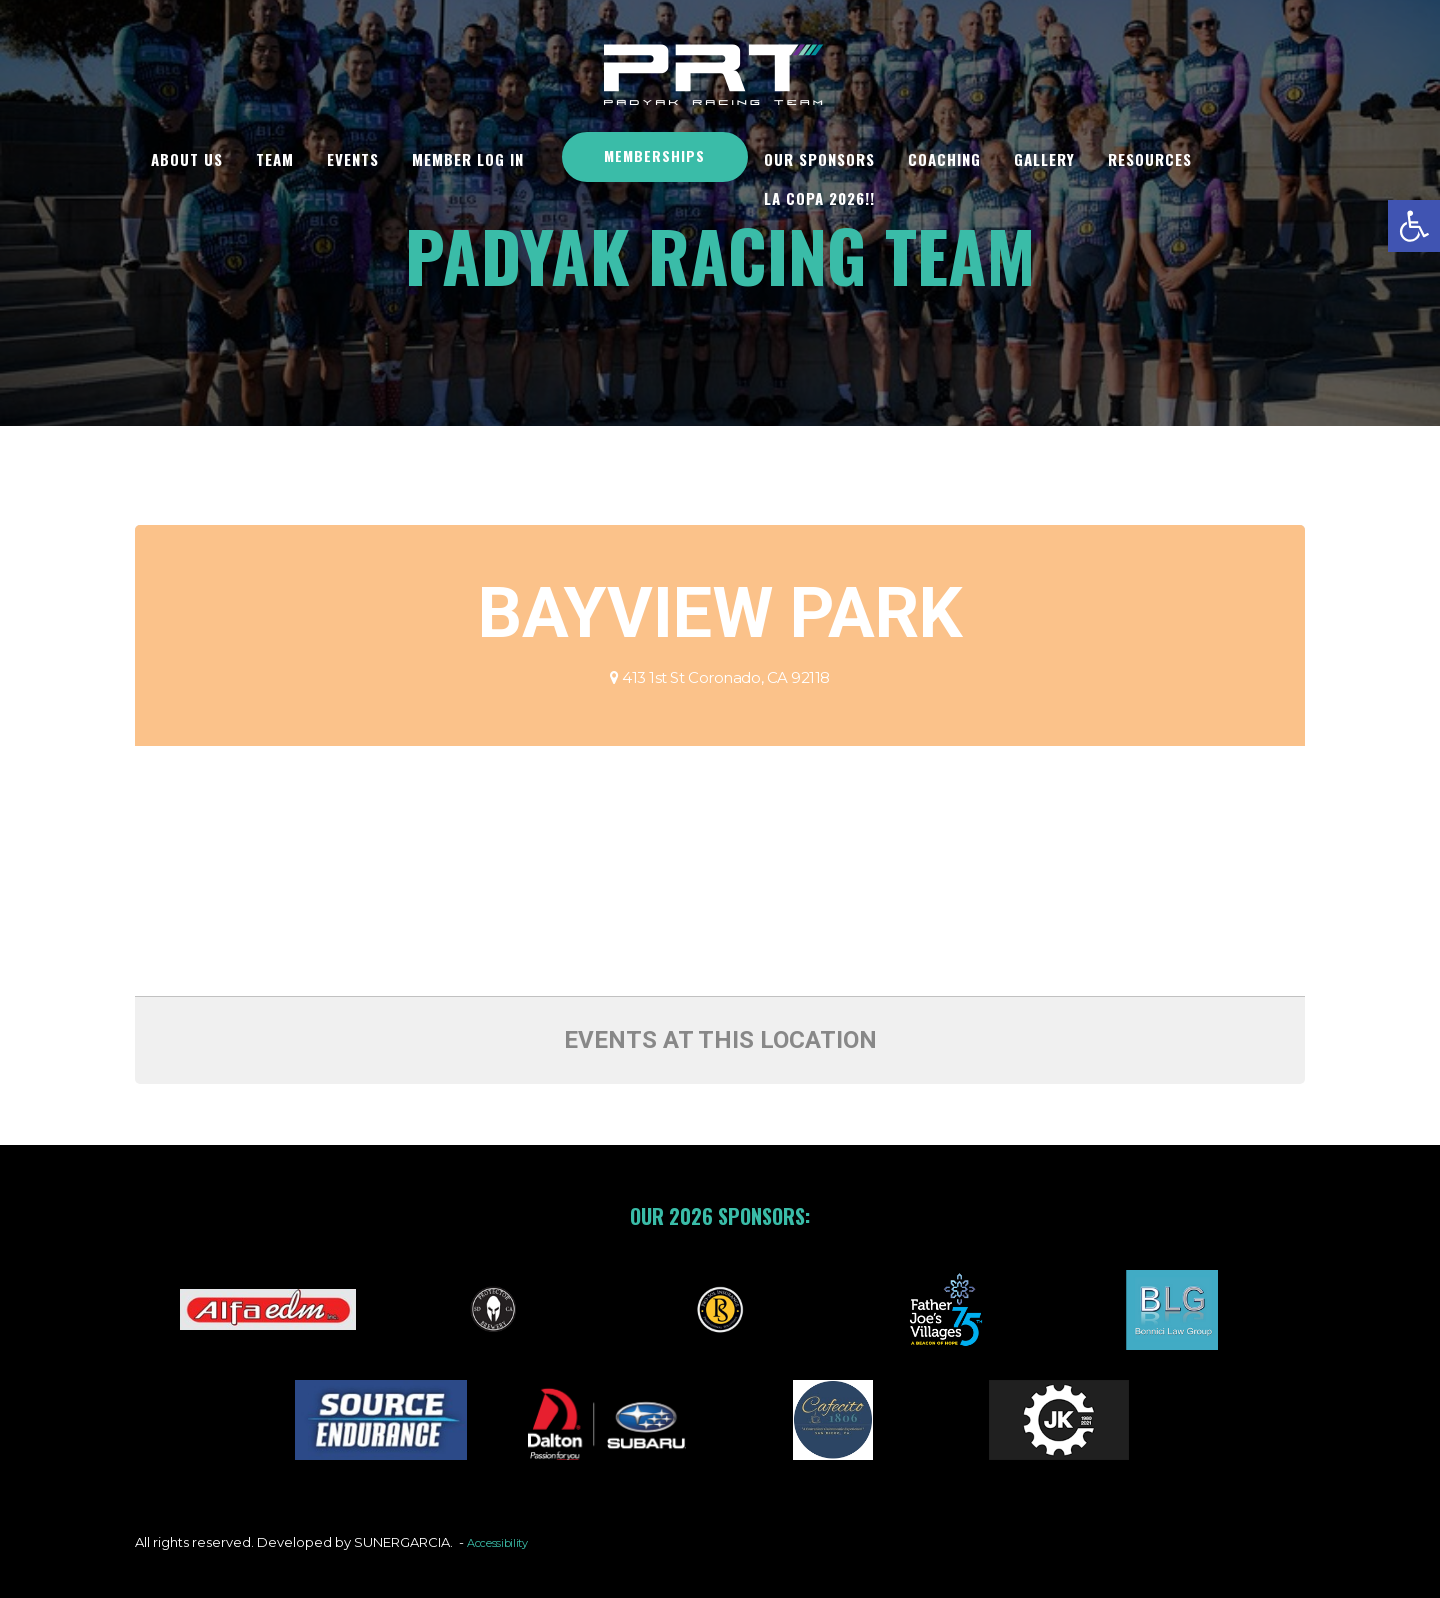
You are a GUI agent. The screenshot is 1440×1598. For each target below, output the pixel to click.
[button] (1414, 226)
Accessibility (504, 1542)
